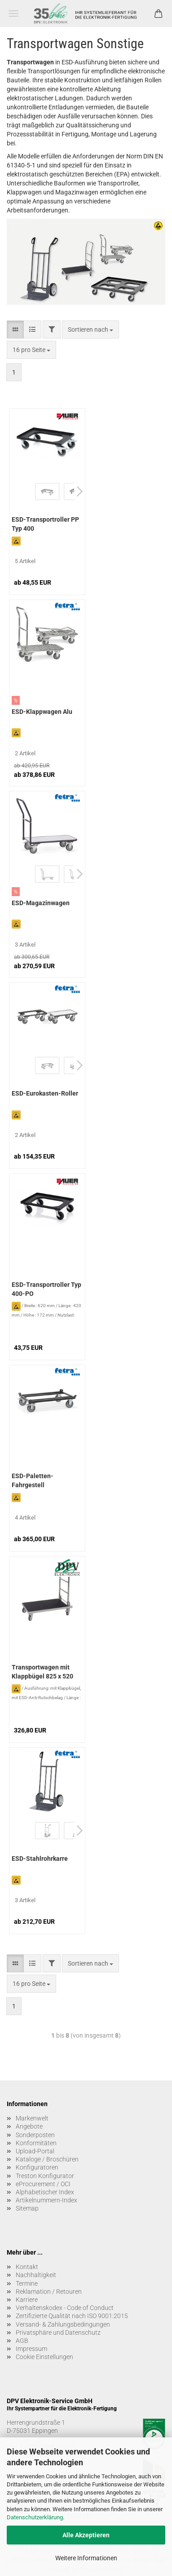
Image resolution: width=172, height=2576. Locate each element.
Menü (13, 13)
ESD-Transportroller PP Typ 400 (45, 524)
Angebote (29, 2126)
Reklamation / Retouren (49, 2291)
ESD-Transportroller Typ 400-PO (46, 1289)
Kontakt (27, 2266)
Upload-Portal (35, 2151)
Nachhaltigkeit (36, 2274)
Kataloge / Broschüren (47, 2159)
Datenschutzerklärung (35, 2517)
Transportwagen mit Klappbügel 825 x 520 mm (42, 1673)
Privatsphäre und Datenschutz (58, 2332)
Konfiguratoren (37, 2167)
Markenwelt (32, 2118)
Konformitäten (36, 2143)
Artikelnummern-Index (46, 2200)
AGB (22, 2340)
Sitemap (27, 2208)
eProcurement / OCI (43, 2184)
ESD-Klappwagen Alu (42, 711)
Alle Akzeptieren (86, 2535)
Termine (27, 2283)
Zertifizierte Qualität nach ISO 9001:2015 (72, 2315)
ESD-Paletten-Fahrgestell (32, 1480)
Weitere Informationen (86, 2558)
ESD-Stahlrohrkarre (40, 1858)
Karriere (27, 2299)
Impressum (31, 2348)
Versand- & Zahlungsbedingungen (63, 2324)
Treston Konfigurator (45, 2175)
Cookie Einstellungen (44, 2356)
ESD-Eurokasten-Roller (45, 1093)
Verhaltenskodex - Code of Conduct (65, 2307)
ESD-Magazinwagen (41, 903)
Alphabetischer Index (45, 2192)
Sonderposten (35, 2134)
